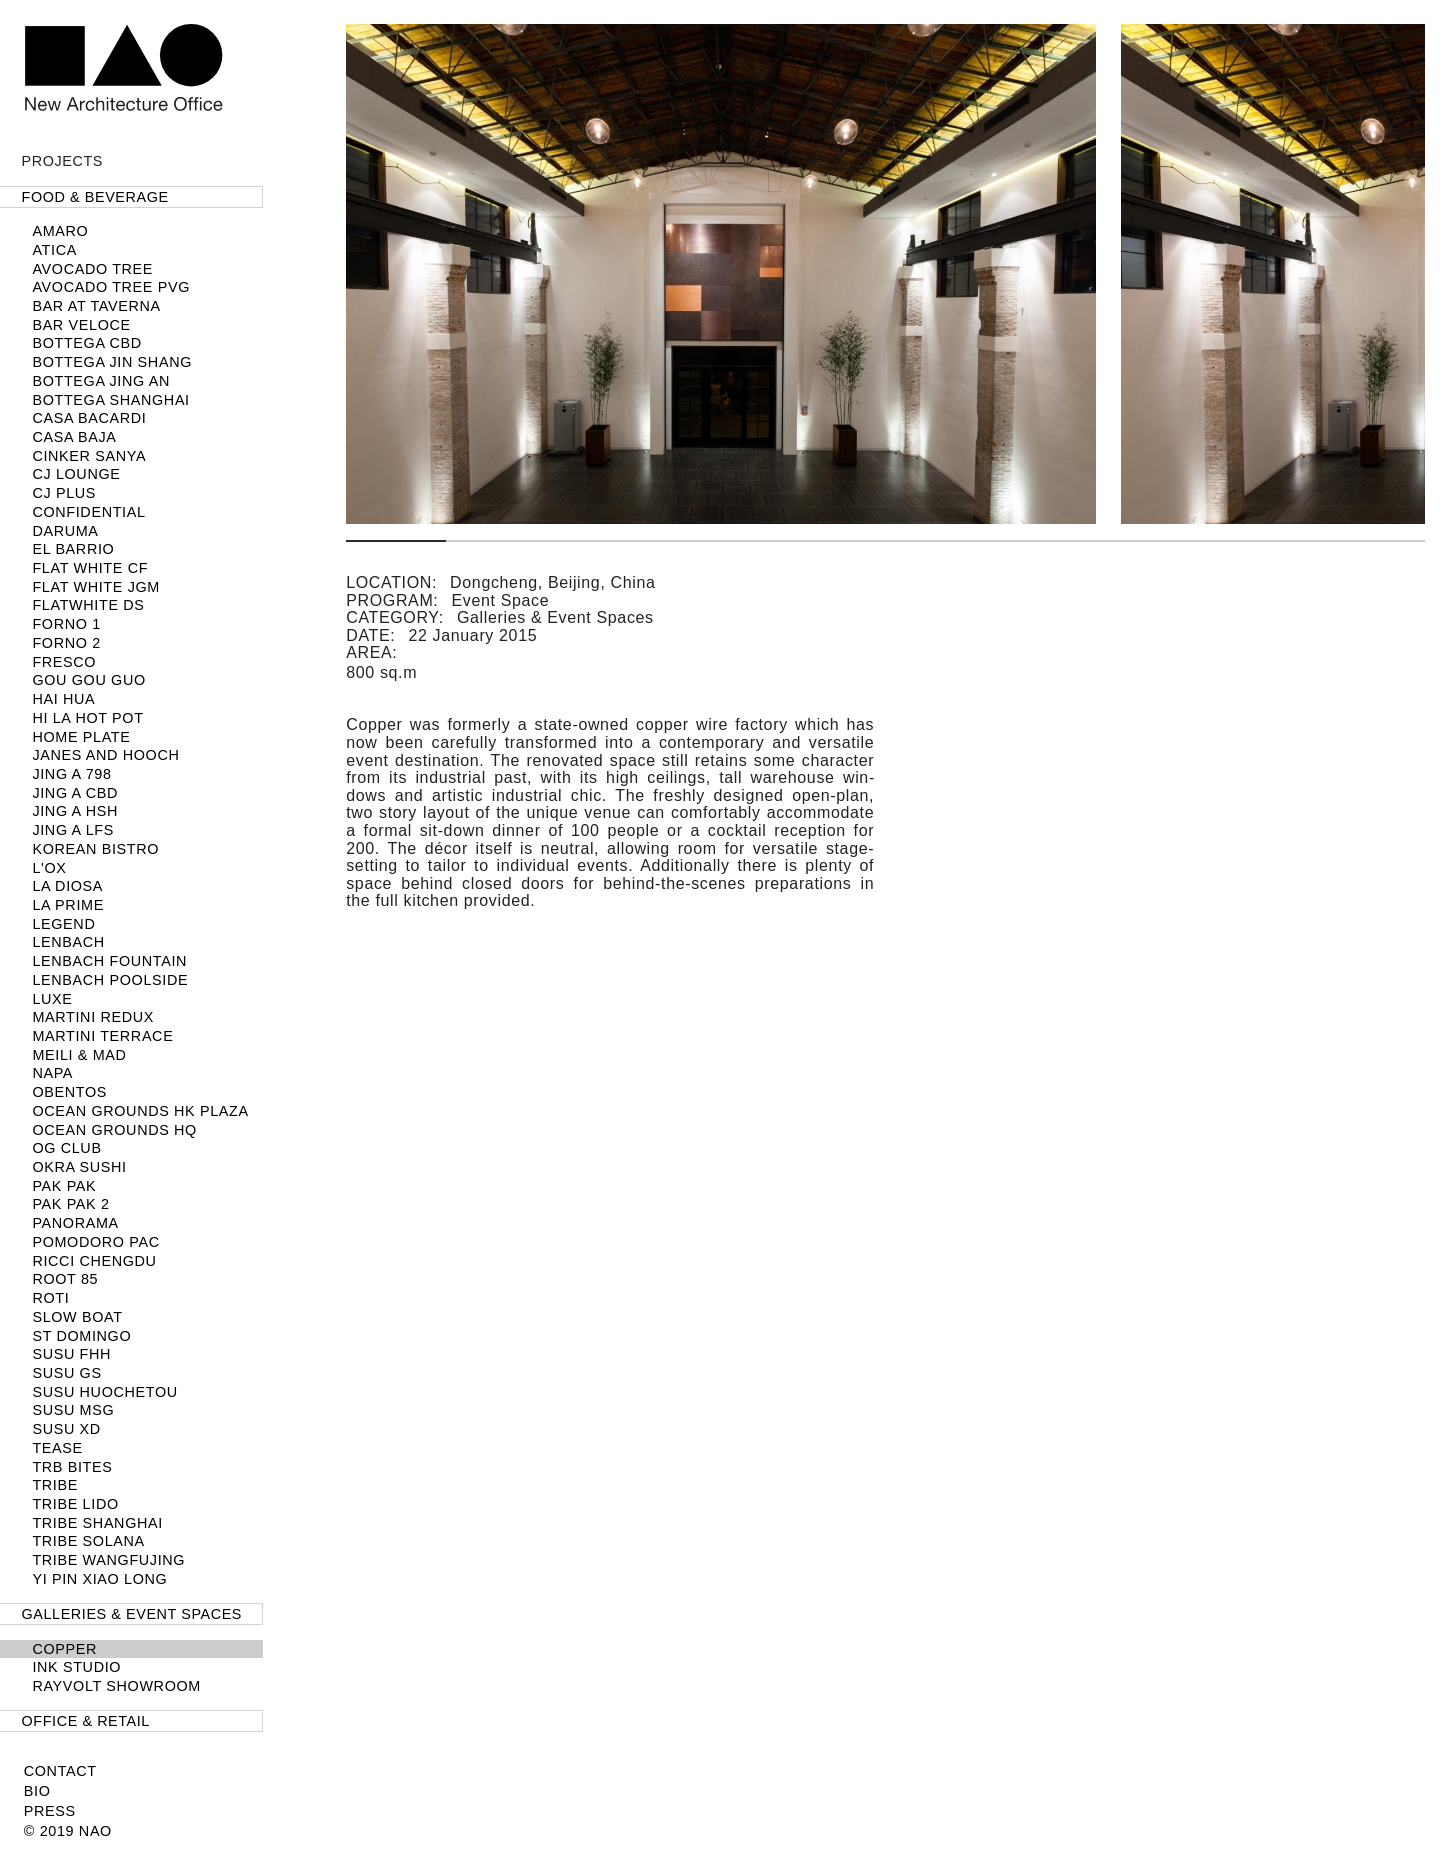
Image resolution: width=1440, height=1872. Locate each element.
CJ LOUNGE (76, 474)
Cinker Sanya (89, 456)
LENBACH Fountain (109, 961)
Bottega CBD (86, 343)
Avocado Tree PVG (111, 287)
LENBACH (68, 942)
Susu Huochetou (104, 1392)
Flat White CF (90, 568)
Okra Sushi (79, 1167)
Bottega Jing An (101, 381)
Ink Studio (76, 1667)
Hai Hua (63, 699)
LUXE (52, 999)
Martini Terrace (102, 1036)
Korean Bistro (95, 849)
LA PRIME (68, 905)
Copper (64, 1649)
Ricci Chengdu (94, 1261)
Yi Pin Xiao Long (99, 1579)
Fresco (64, 662)
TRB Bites (72, 1467)
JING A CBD (75, 793)
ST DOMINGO (81, 1336)
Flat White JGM (96, 587)
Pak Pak (64, 1186)
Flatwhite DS (88, 605)
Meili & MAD (79, 1055)
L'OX (49, 868)
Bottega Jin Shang (112, 362)
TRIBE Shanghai (97, 1523)
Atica (54, 250)
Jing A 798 (71, 774)
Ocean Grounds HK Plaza (140, 1111)
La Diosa (67, 886)
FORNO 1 (66, 624)
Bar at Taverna (96, 306)
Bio (37, 1791)
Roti (50, 1298)
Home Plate (81, 737)
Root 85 (65, 1279)
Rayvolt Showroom (116, 1686)
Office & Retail (86, 1721)
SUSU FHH (71, 1354)
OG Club (66, 1148)
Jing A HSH (75, 811)
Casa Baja (74, 437)
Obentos (69, 1092)
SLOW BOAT (77, 1317)
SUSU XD (66, 1429)
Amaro (60, 231)
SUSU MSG (73, 1410)
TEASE (57, 1448)
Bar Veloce (81, 325)
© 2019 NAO (68, 1831)
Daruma (65, 531)
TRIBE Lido (75, 1504)
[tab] (131, 197)
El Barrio (73, 549)
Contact (60, 1771)
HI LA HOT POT (87, 718)
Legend (63, 924)
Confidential (88, 512)
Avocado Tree (92, 269)
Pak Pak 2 (70, 1204)
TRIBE (55, 1485)
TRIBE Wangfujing (108, 1560)
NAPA (52, 1073)
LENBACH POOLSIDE (110, 980)
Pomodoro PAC (95, 1242)
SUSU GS (66, 1373)
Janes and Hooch (105, 755)
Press (50, 1811)
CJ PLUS (64, 493)
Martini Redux (93, 1017)
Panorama (75, 1223)
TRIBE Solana (88, 1541)
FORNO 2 (66, 643)
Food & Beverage (95, 197)
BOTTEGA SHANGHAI (110, 400)
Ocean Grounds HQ (114, 1130)
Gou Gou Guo (88, 680)
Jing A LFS (73, 830)
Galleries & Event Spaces (132, 1614)
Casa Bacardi (89, 418)
